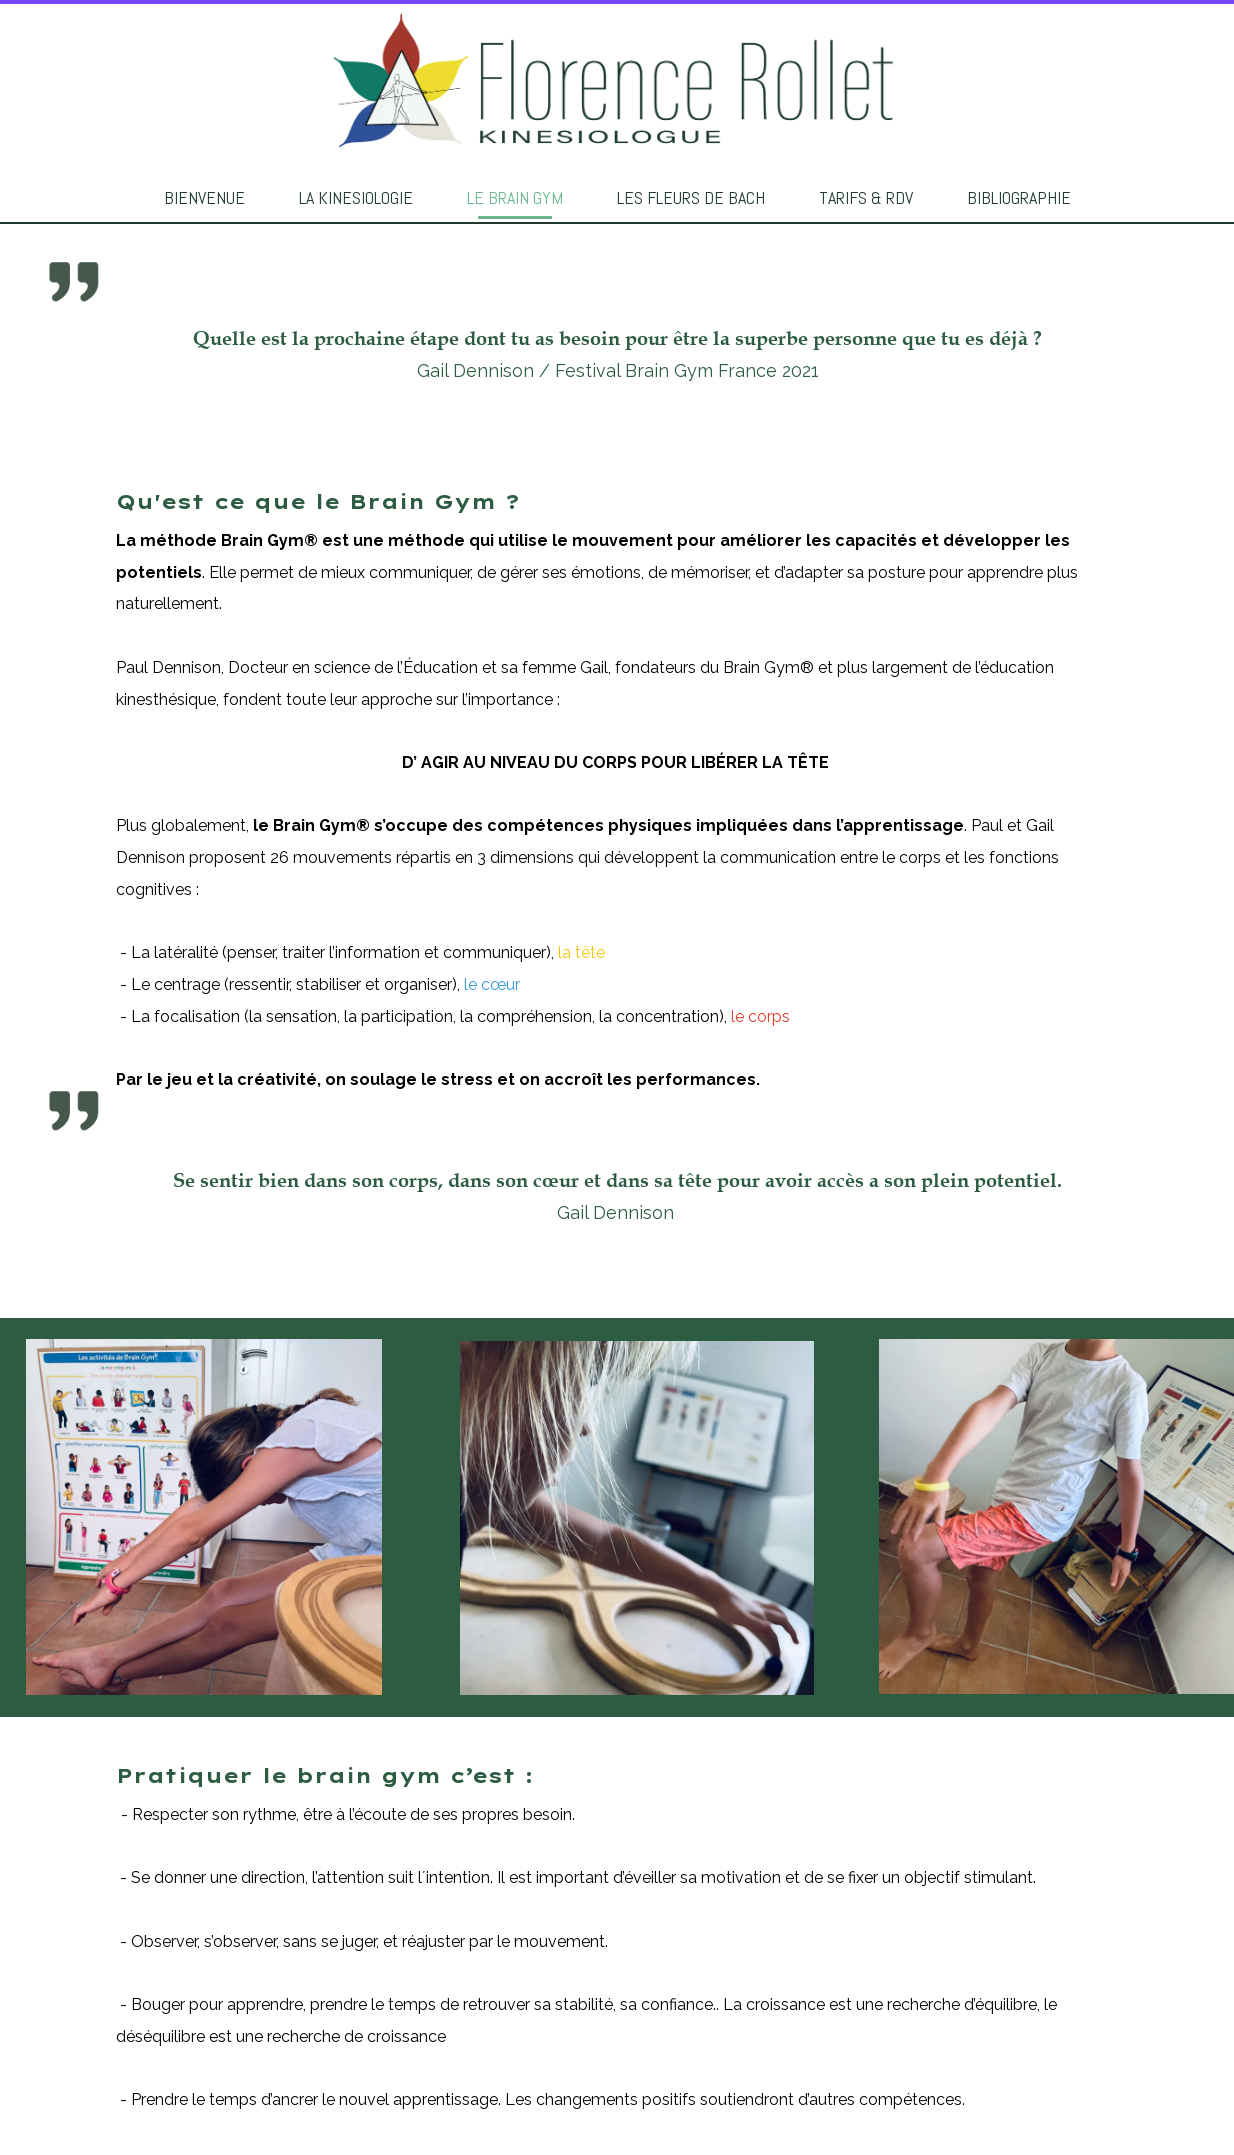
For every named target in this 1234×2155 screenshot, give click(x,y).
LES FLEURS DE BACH (691, 197)
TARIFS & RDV (866, 197)
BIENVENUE (204, 197)
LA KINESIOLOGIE (356, 197)
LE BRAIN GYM (515, 197)
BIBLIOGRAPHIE (1019, 197)
